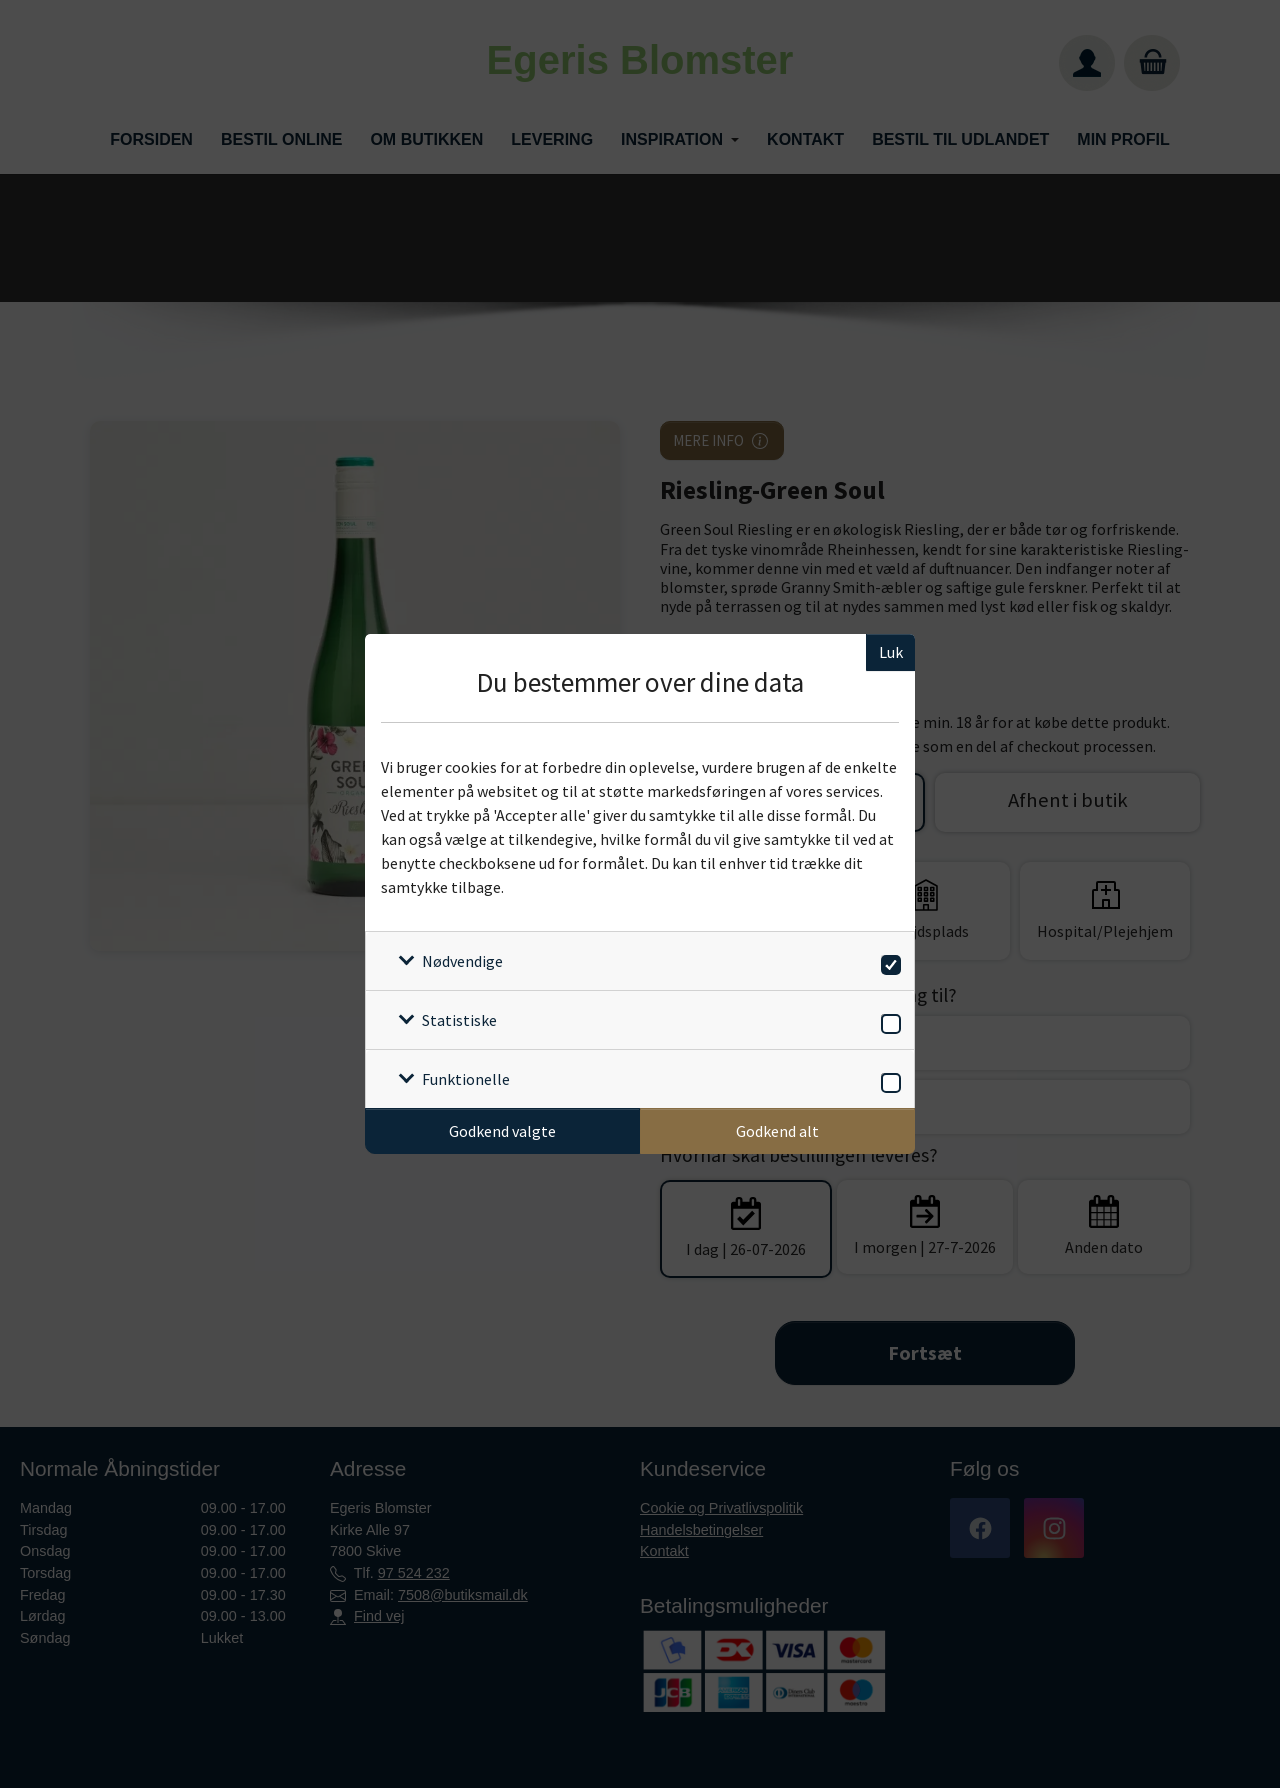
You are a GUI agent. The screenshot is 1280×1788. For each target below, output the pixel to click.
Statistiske (459, 1020)
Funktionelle (466, 1079)
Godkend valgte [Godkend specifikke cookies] (502, 1131)
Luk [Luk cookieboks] (891, 652)
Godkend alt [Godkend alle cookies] (777, 1131)
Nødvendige (462, 961)
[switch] (887, 961)
